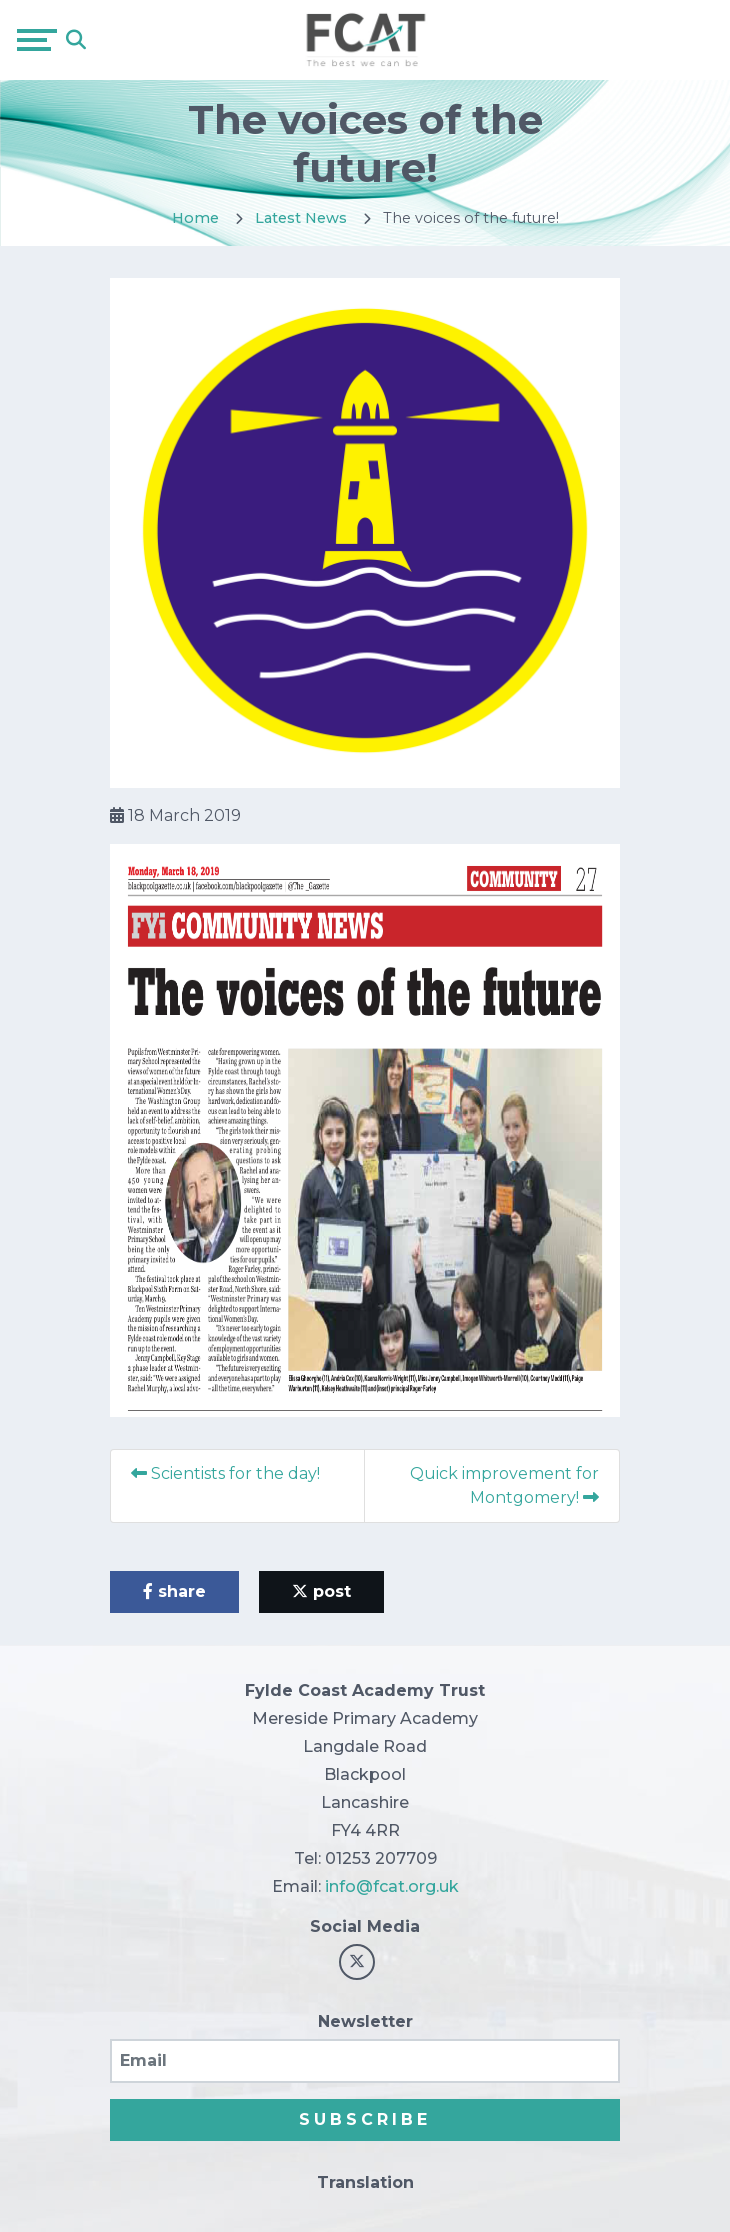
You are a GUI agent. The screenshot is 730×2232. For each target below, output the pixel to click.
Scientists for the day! (225, 1473)
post (321, 1591)
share (174, 1591)
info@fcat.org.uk (392, 1886)
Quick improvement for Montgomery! (504, 1485)
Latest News (301, 218)
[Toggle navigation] (37, 40)
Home (195, 218)
